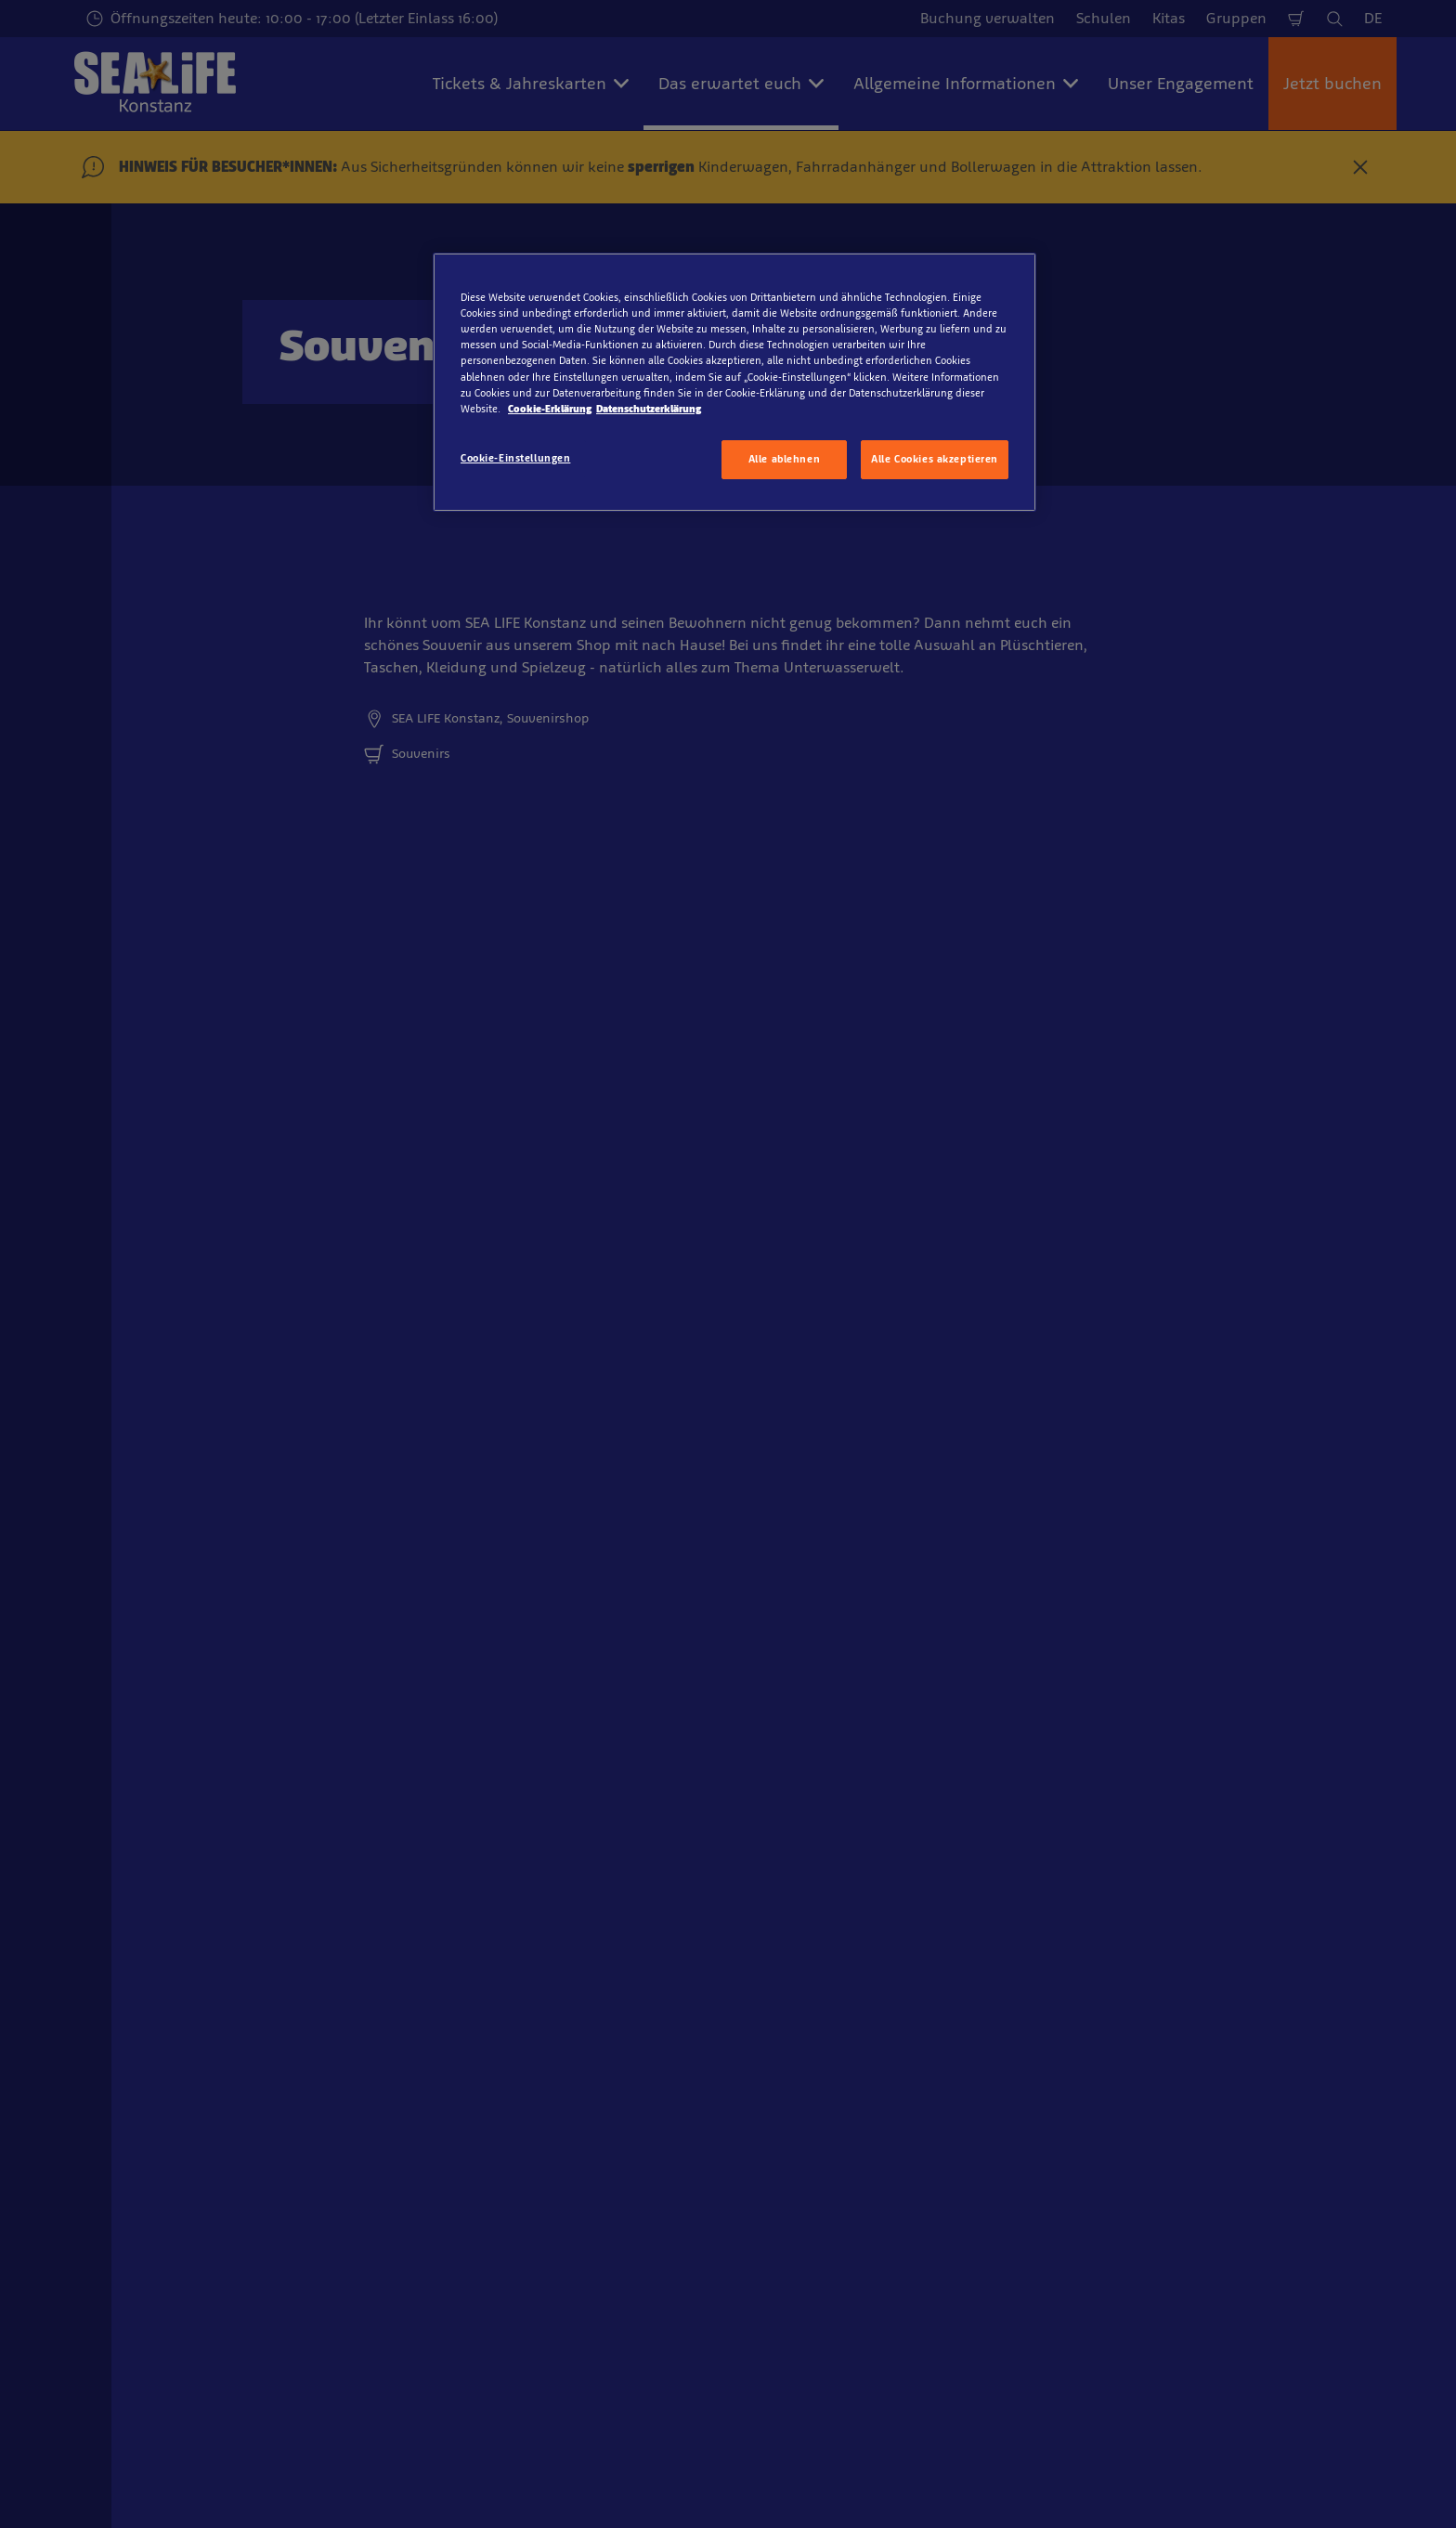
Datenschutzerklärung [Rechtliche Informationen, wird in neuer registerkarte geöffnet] (648, 408)
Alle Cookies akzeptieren (934, 458)
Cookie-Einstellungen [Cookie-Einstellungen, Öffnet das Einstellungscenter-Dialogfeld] (515, 457)
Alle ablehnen (784, 458)
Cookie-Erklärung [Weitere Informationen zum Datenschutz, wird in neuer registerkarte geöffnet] (550, 408)
